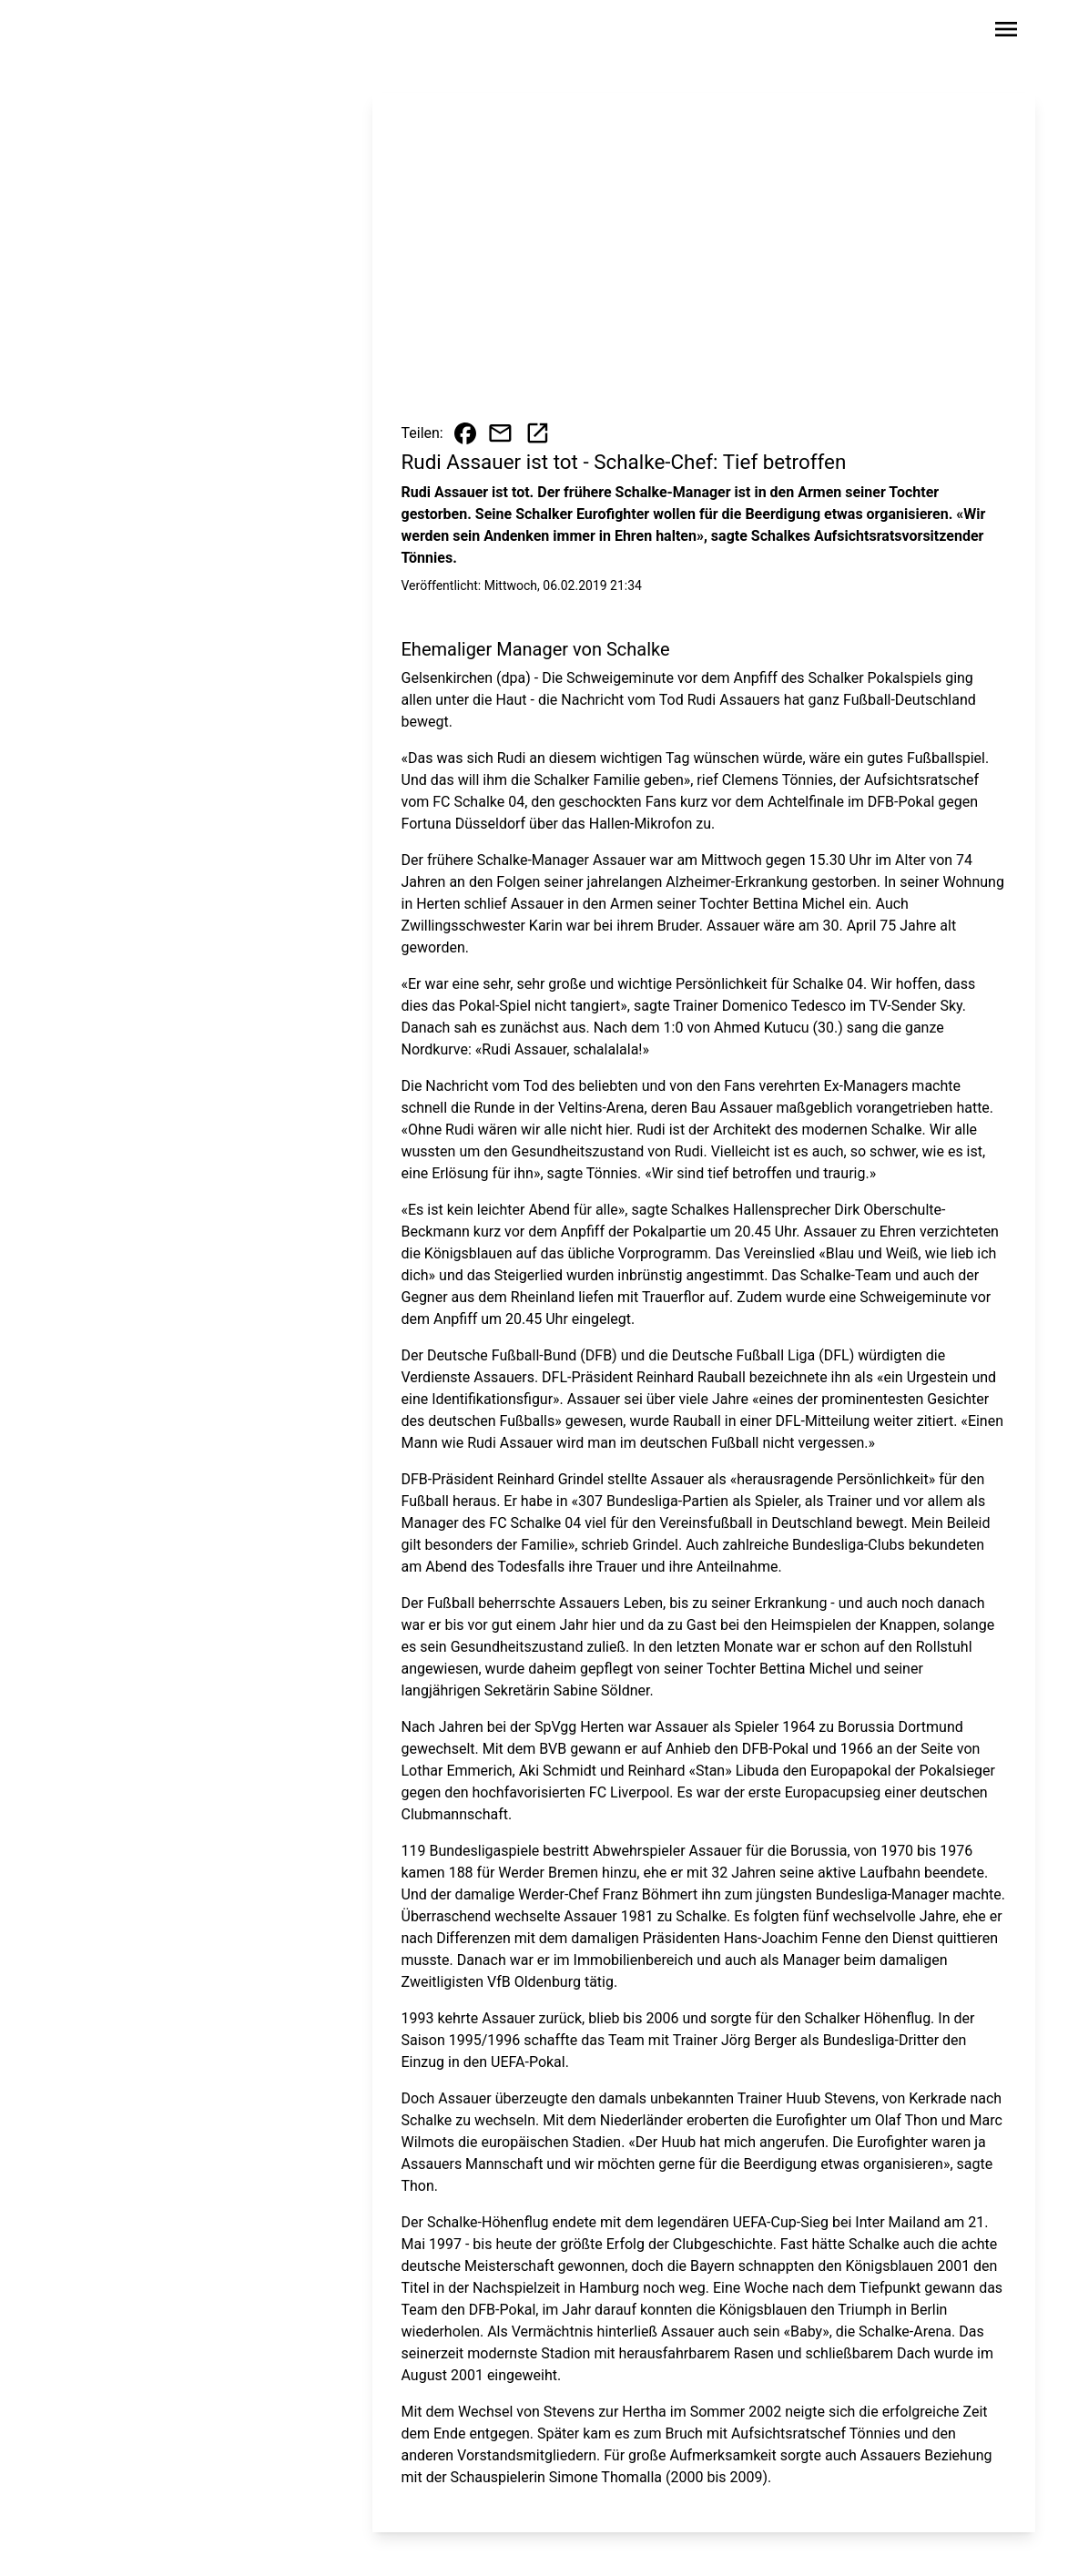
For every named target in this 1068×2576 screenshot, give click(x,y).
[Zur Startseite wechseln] (92, 32)
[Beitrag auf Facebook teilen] (465, 433)
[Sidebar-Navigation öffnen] (1006, 32)
